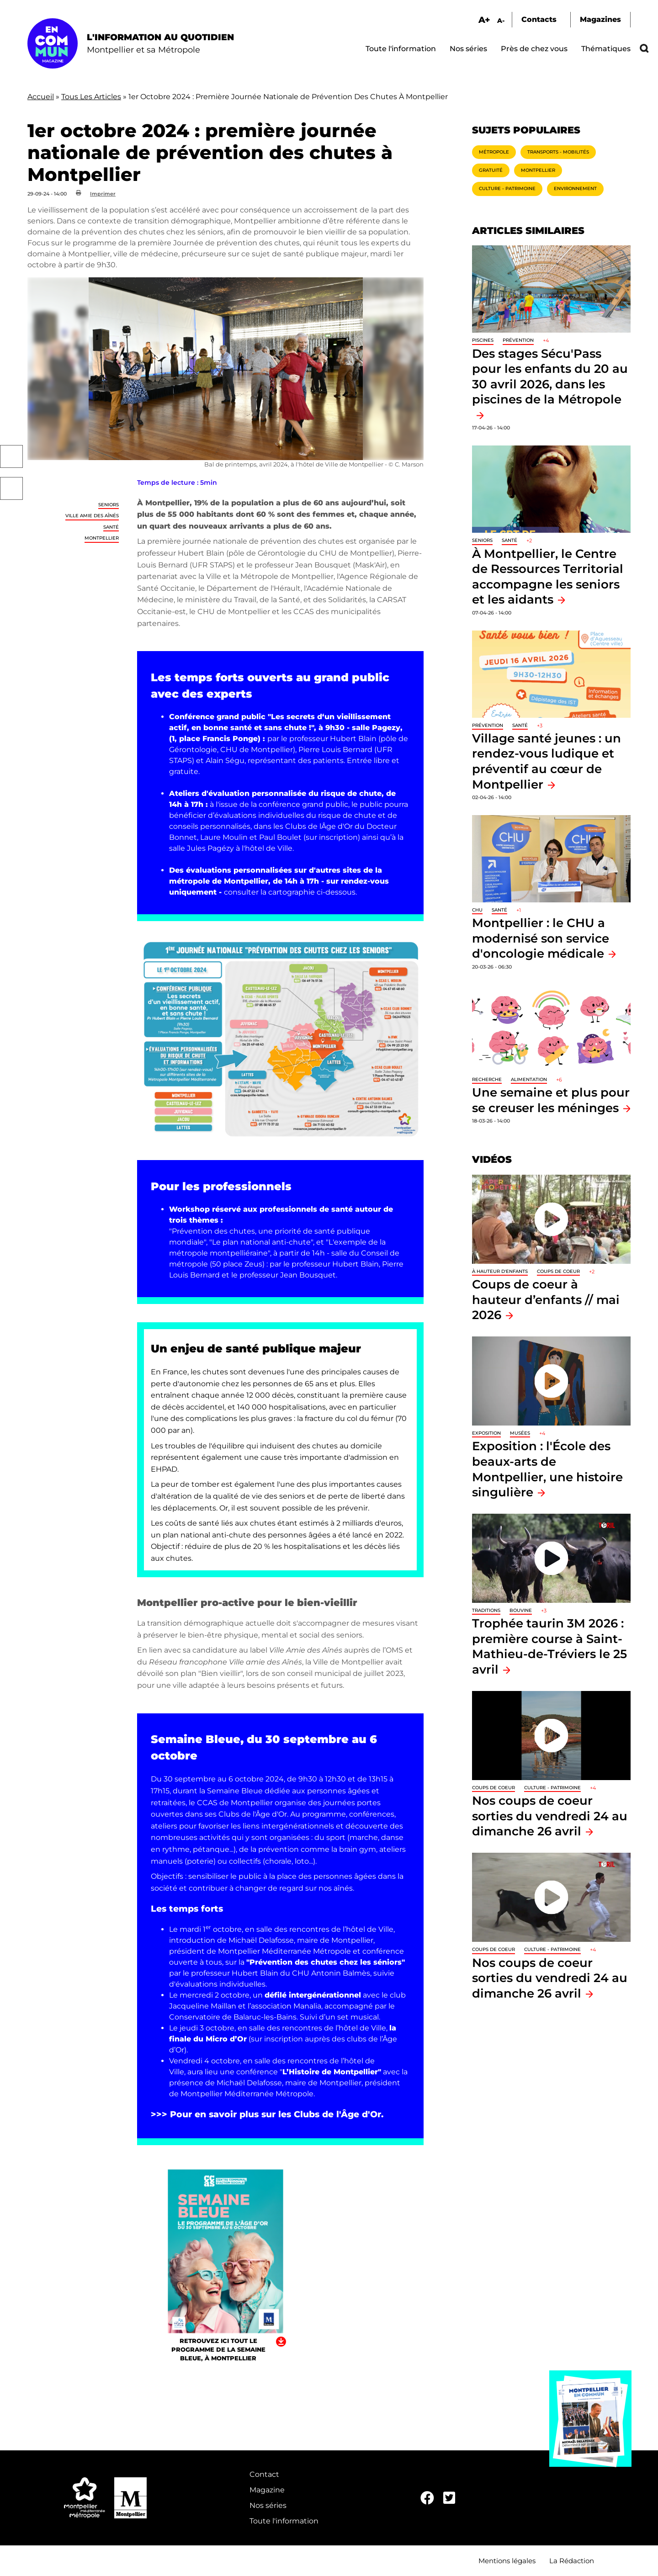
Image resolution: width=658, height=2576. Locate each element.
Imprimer (103, 194)
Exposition (486, 1433)
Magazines (600, 19)
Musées (520, 1433)
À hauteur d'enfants (500, 1271)
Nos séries (468, 48)
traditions (486, 1610)
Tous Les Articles (91, 96)
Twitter (11, 488)
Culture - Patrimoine (507, 188)
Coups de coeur (558, 1271)
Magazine (267, 2490)
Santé (111, 527)
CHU (477, 909)
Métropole (494, 151)
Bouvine (520, 1610)
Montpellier (102, 538)
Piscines (483, 340)
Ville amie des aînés (92, 515)
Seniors (108, 504)
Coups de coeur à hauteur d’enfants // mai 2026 (546, 1299)
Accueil (40, 96)
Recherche (487, 1079)
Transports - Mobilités (558, 151)
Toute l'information (401, 48)
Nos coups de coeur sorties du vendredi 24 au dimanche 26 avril (549, 1815)
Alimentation (529, 1079)
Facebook (11, 456)
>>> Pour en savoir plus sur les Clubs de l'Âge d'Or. (267, 2114)
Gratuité (491, 170)
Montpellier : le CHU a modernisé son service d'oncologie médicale (540, 938)
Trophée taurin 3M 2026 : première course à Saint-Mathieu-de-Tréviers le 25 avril (549, 1646)
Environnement (575, 188)
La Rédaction (571, 2560)
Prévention (518, 340)
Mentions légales (507, 2560)
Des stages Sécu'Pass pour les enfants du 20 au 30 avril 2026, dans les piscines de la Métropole (550, 376)
